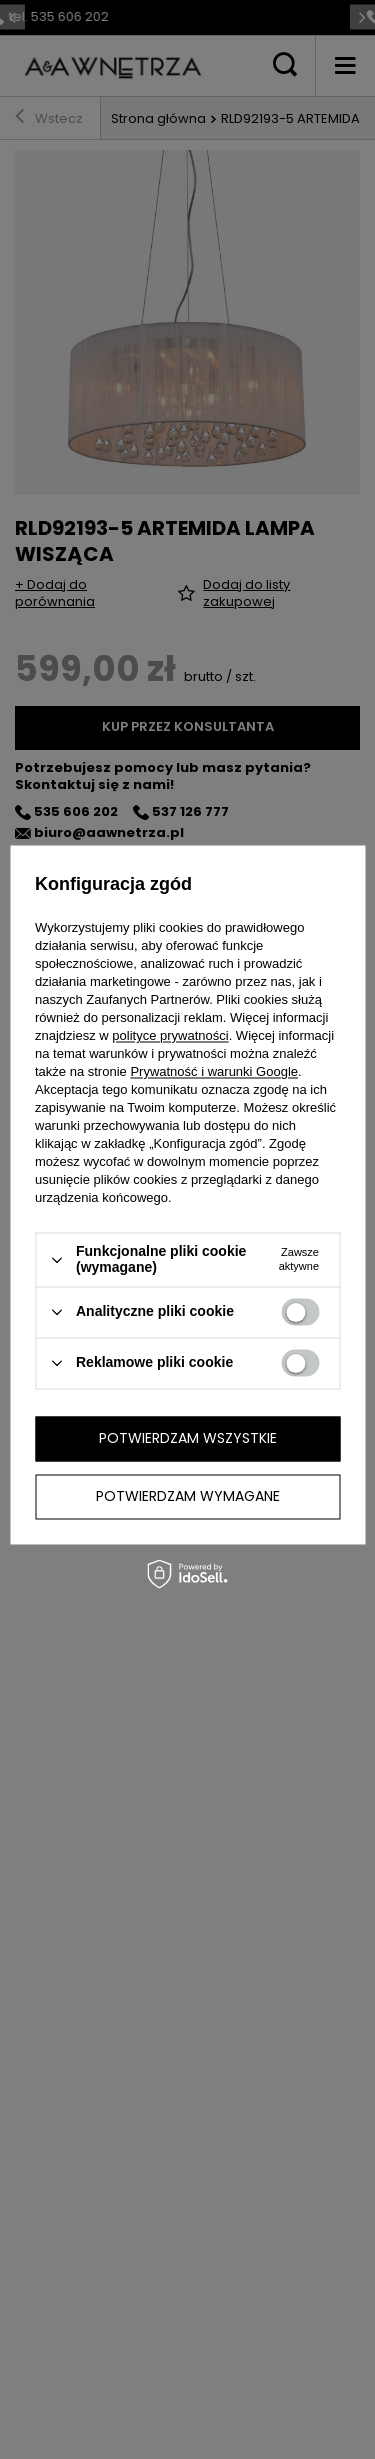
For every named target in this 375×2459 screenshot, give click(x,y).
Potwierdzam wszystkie (188, 1438)
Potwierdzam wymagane (188, 1496)
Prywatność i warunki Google (214, 1072)
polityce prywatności (170, 1036)
